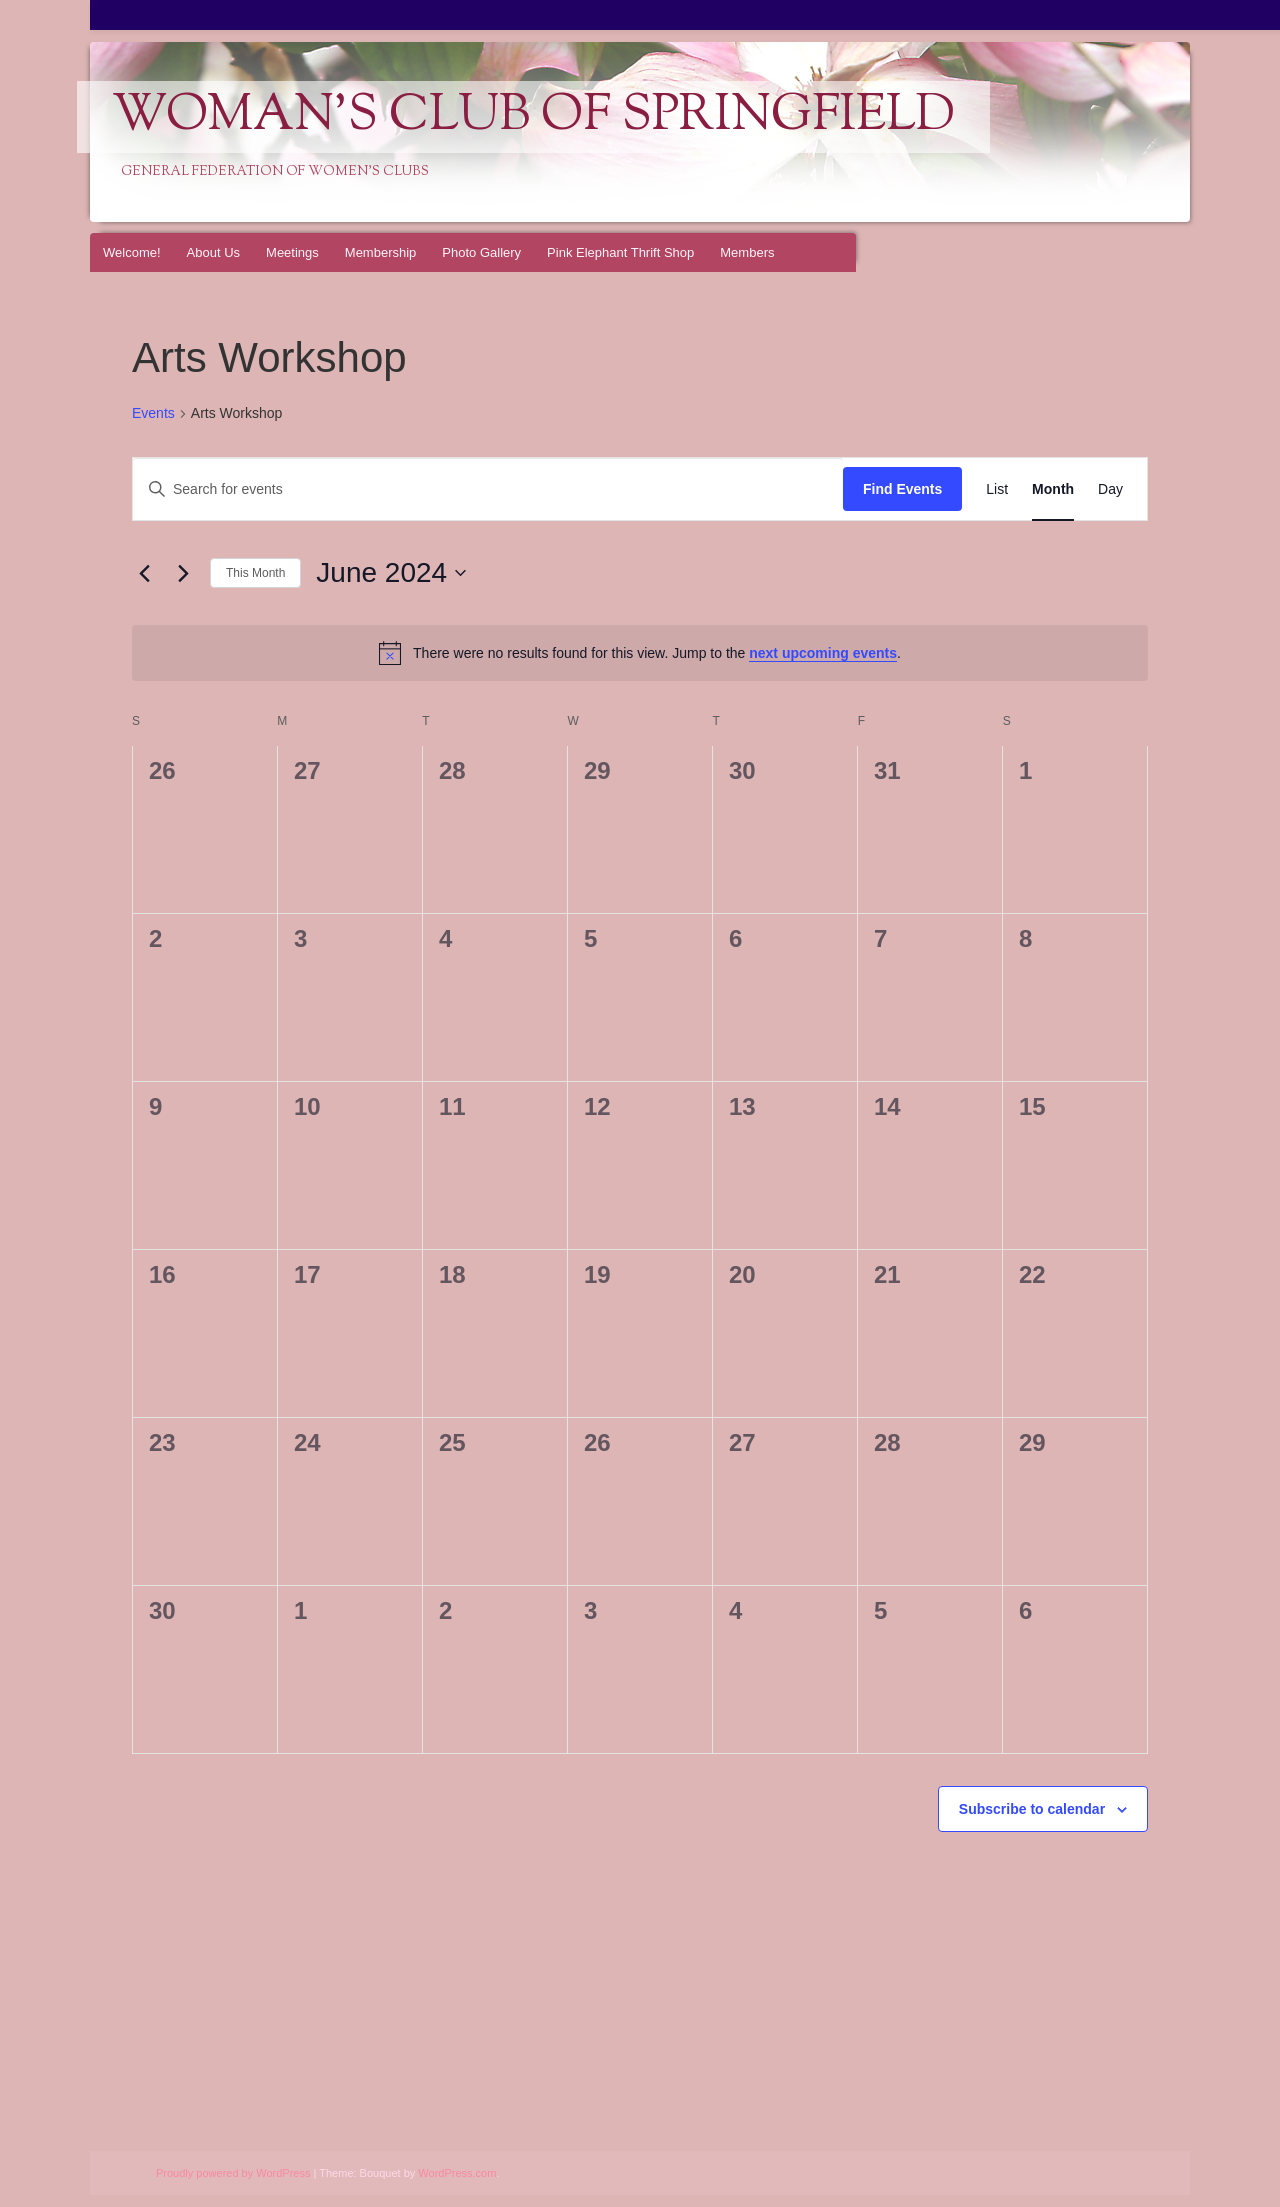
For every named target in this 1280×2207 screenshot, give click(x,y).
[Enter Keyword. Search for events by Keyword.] (488, 489)
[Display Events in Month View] (1053, 489)
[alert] (640, 653)
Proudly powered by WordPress (233, 2173)
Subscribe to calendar (1032, 1809)
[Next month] (183, 573)
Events (153, 413)
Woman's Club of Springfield (533, 117)
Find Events (902, 489)
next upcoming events (823, 653)
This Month (255, 573)
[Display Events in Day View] (1110, 489)
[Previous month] (144, 573)
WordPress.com (457, 2173)
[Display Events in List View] (997, 489)
